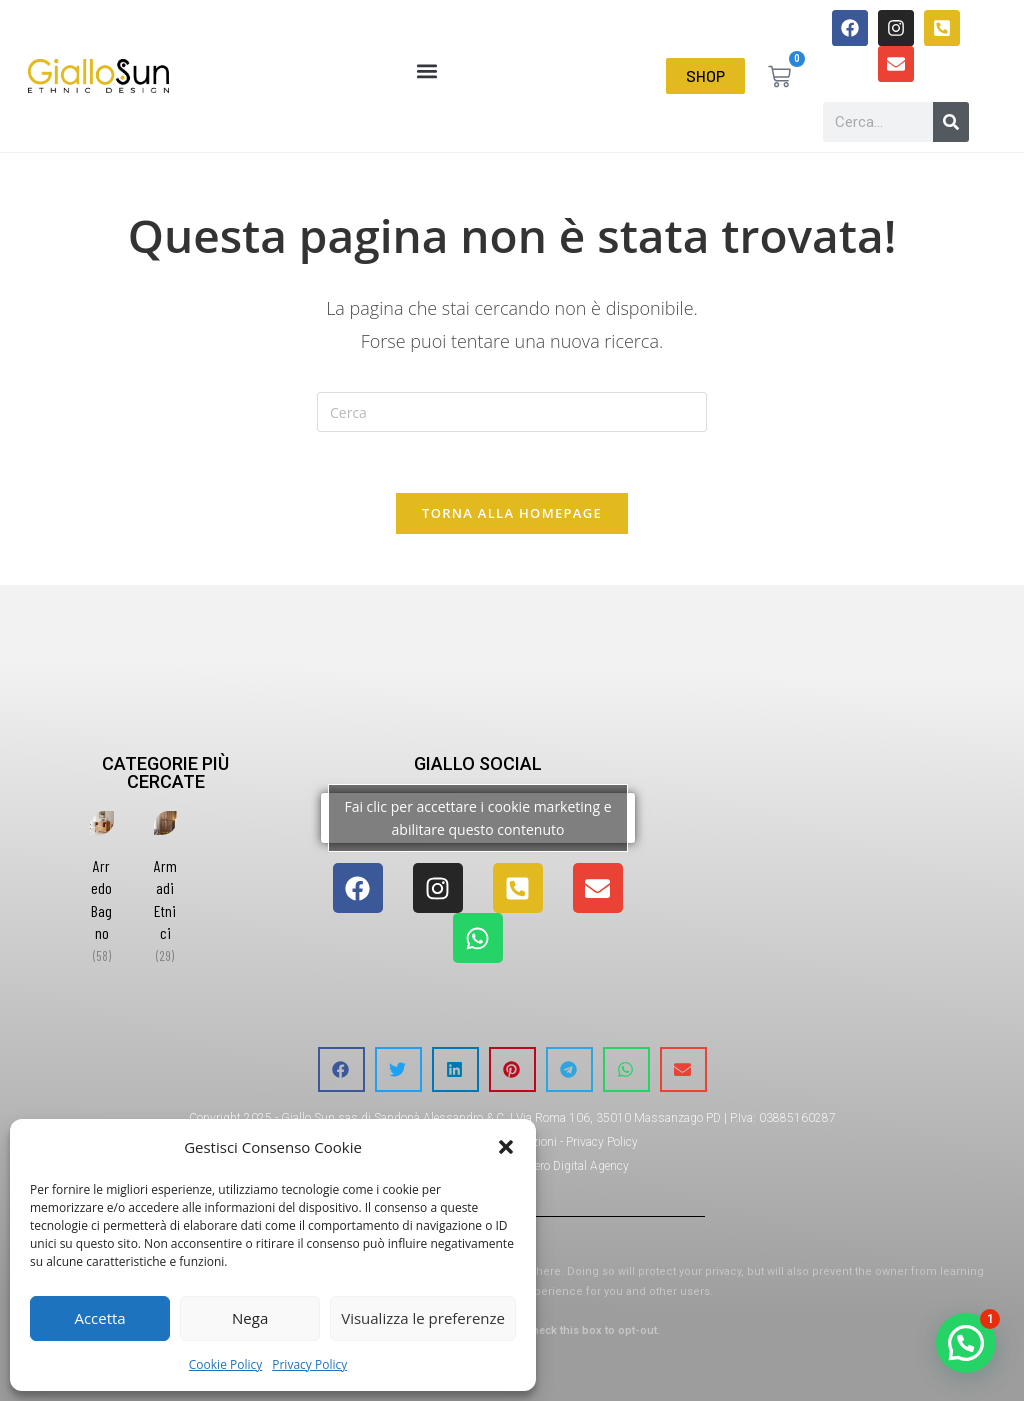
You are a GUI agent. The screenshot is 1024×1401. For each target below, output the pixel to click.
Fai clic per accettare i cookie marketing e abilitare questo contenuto (477, 818)
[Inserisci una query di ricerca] (512, 412)
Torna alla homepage (512, 513)
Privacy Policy (309, 1364)
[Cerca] (951, 122)
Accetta (99, 1318)
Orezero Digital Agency (570, 1166)
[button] (506, 1147)
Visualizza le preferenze (423, 1318)
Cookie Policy (225, 1364)
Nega (250, 1318)
